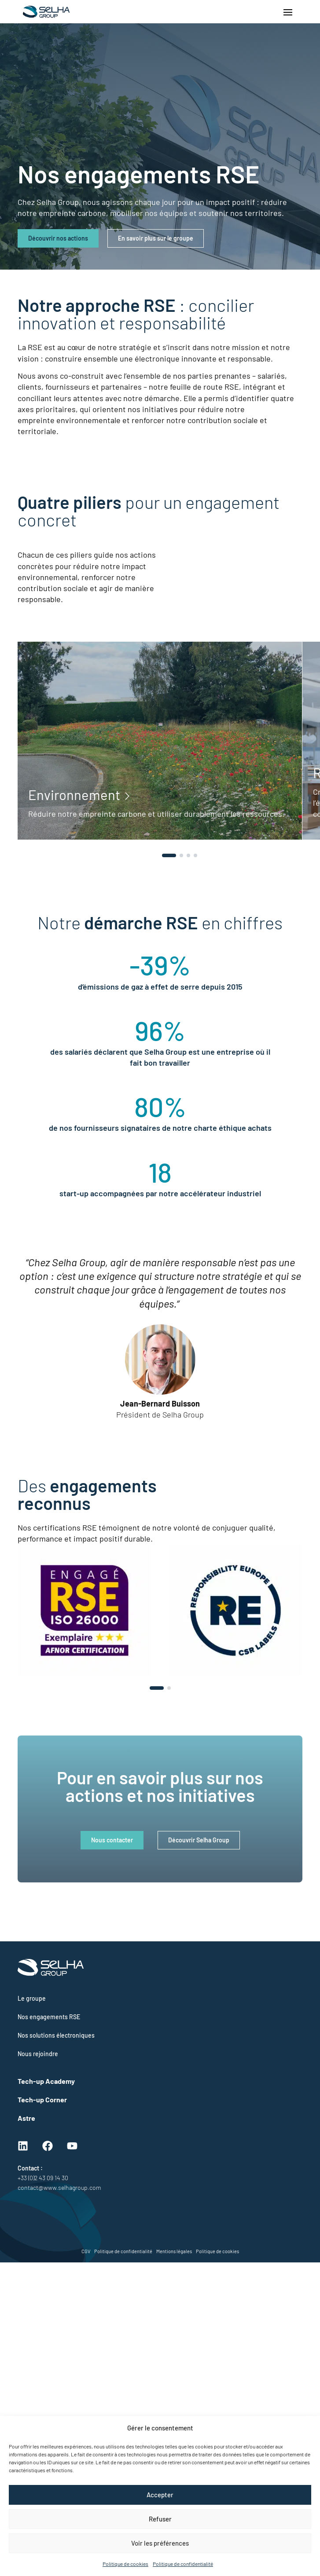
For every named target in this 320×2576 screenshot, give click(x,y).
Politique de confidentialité (183, 2564)
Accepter (160, 2495)
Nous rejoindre (38, 2053)
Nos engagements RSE (49, 2017)
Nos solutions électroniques (56, 2035)
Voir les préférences (160, 2543)
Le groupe (32, 1998)
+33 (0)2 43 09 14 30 (43, 2177)
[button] (169, 855)
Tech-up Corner (42, 2099)
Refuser (160, 2519)
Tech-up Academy (46, 2081)
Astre (26, 2118)
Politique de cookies (125, 2564)
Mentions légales (174, 2251)
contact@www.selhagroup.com (59, 2187)
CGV (85, 2251)
